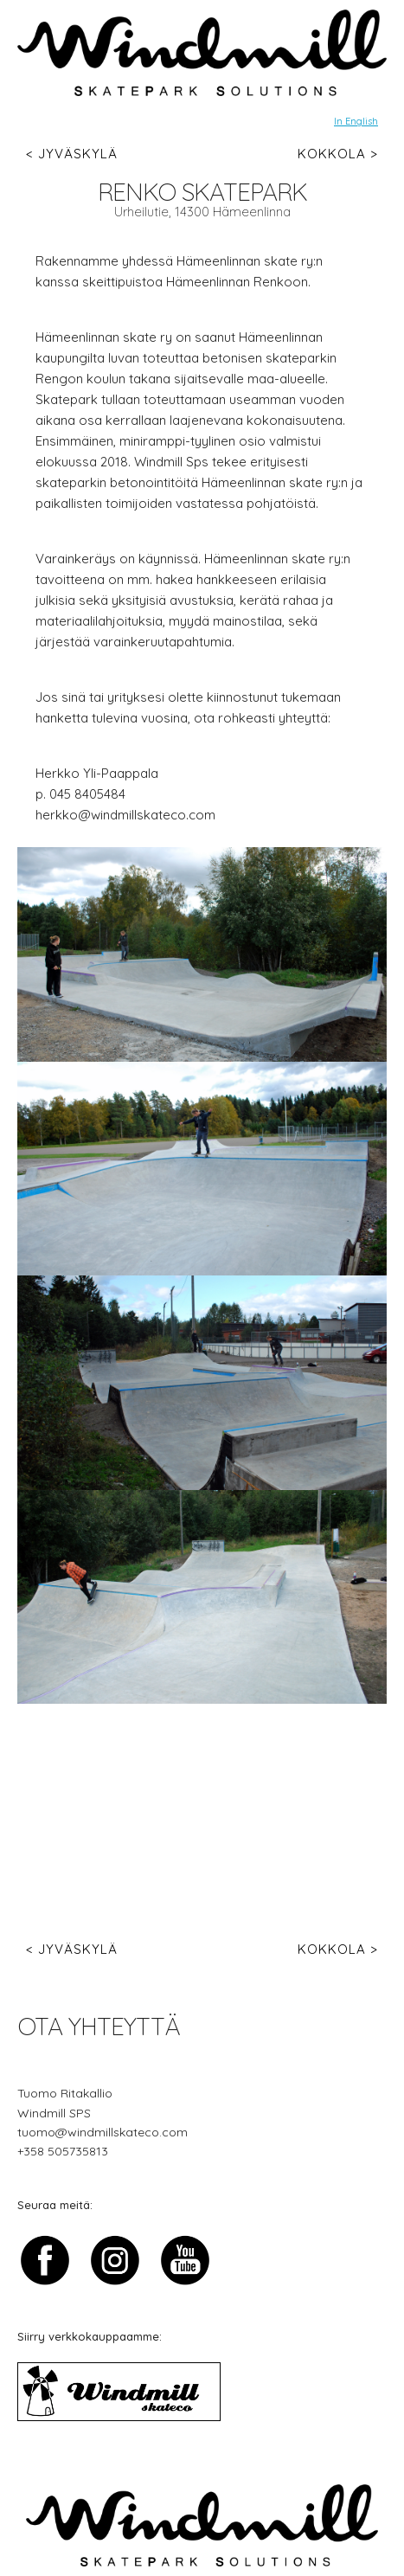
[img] (202, 53)
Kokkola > (338, 153)
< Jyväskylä (72, 153)
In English (356, 121)
